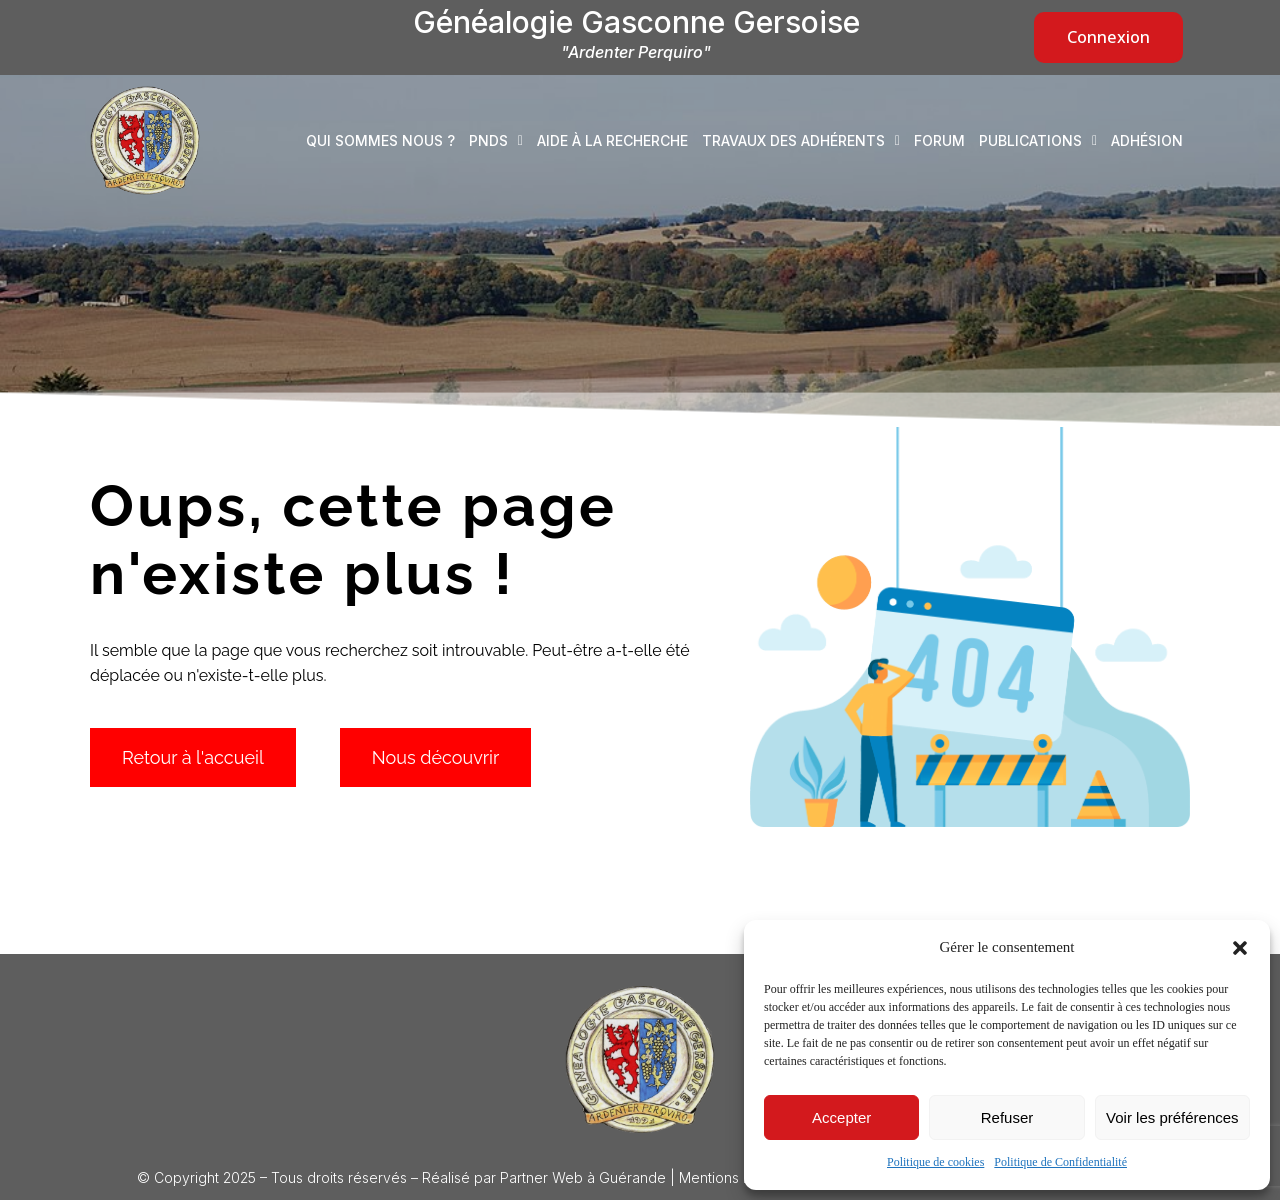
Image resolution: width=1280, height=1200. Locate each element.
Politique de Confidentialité (1060, 1162)
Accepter (841, 1117)
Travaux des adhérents (801, 141)
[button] (1240, 948)
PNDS (496, 141)
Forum (939, 141)
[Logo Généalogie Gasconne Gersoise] (640, 1060)
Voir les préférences (1172, 1117)
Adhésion (1147, 141)
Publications (1038, 141)
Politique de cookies (935, 1162)
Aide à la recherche (612, 141)
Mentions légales (735, 1177)
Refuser (1007, 1117)
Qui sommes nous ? (380, 141)
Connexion (1108, 37)
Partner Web (541, 1177)
